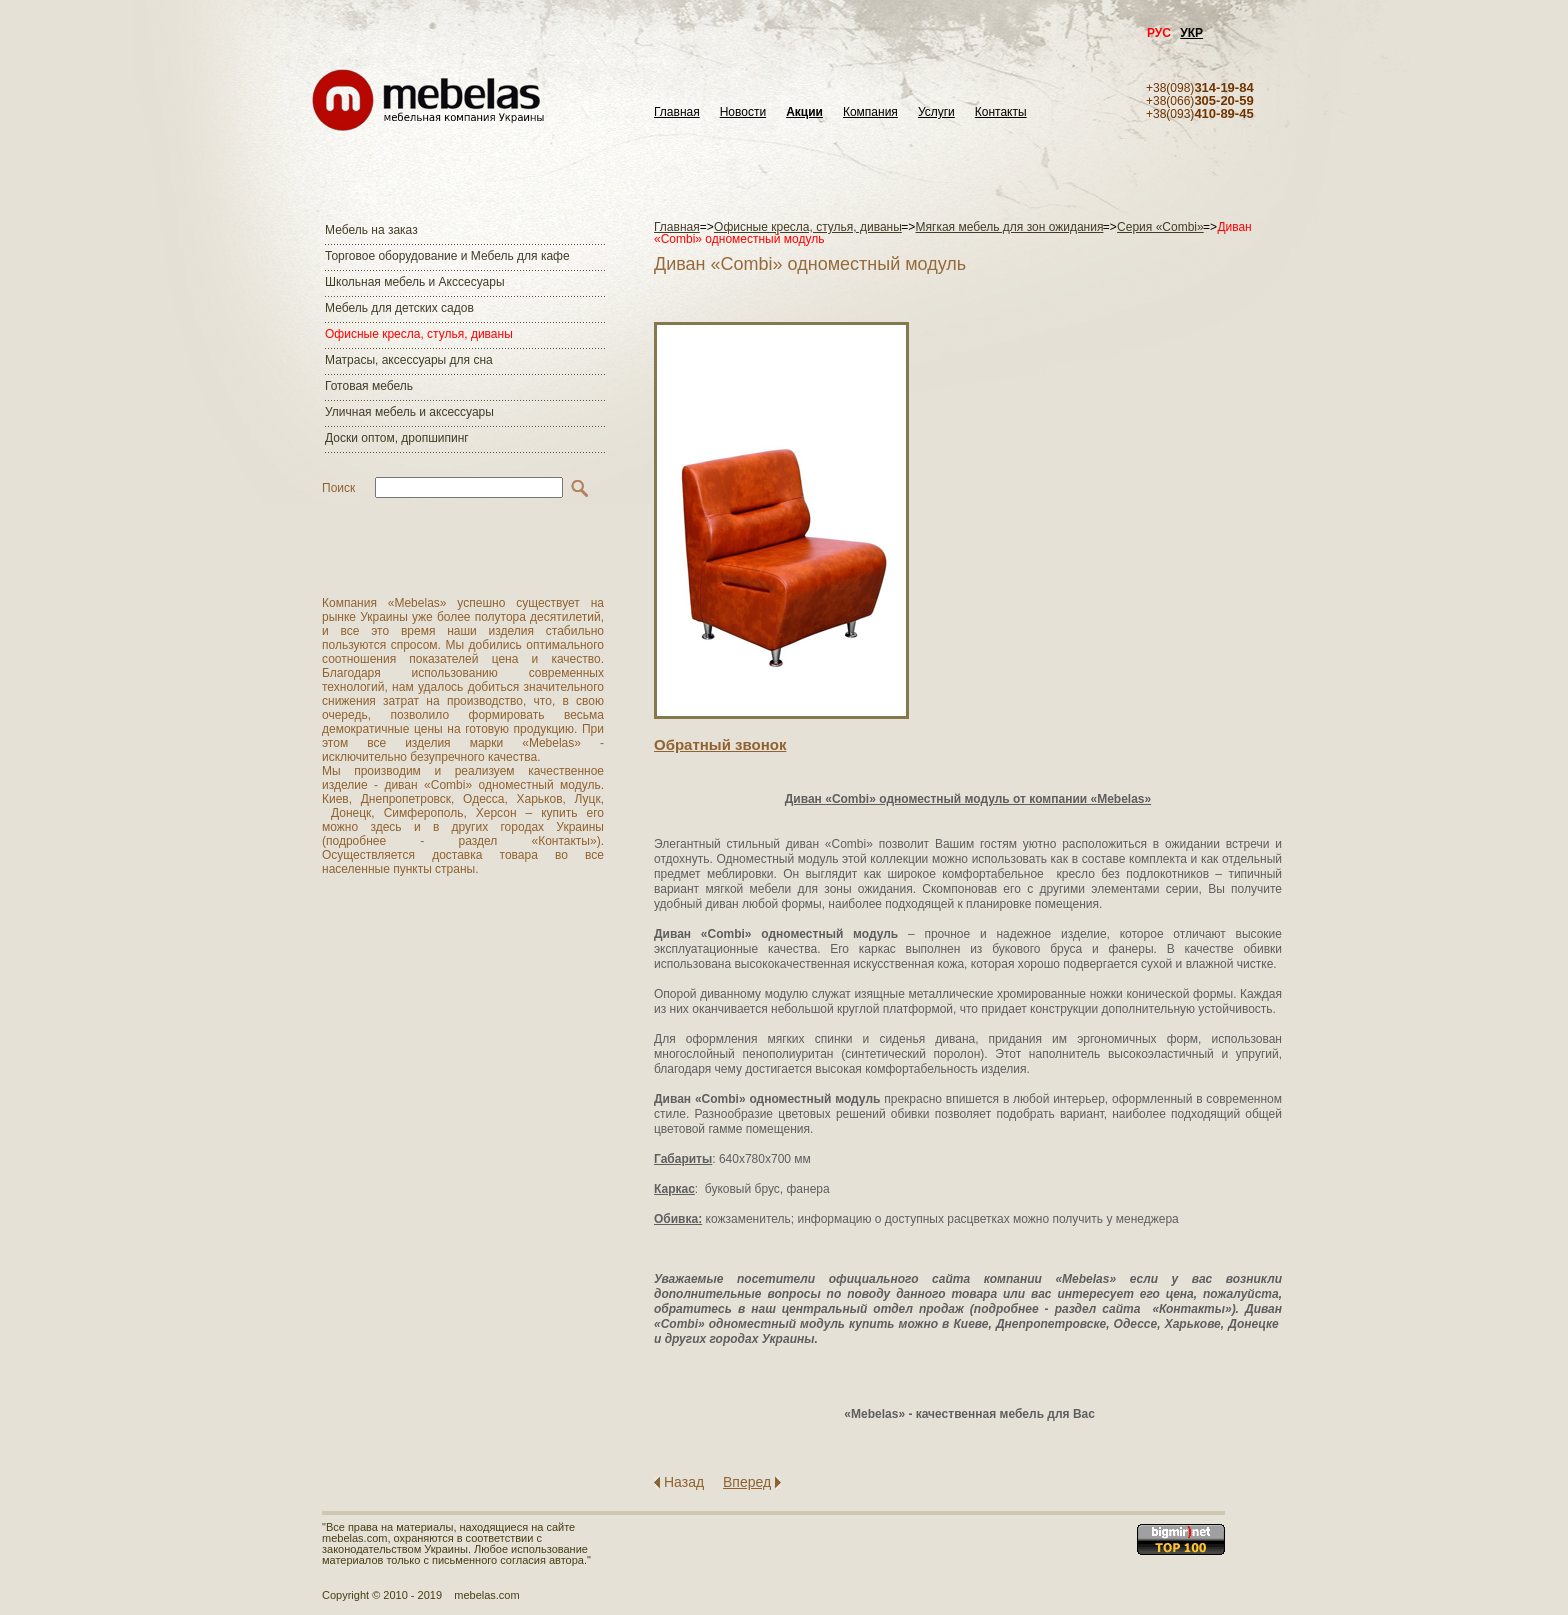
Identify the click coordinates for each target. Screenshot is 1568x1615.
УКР (1191, 33)
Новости (743, 112)
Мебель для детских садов (399, 308)
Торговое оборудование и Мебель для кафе (447, 256)
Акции (804, 112)
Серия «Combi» (1160, 227)
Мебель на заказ (371, 230)
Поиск (338, 488)
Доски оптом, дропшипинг (397, 438)
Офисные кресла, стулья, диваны (419, 334)
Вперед (747, 1482)
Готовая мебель (369, 386)
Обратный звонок (720, 744)
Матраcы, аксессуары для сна (409, 360)
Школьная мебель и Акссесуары (415, 282)
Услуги (936, 112)
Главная (677, 112)
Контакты (1001, 112)
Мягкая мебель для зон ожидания (1010, 227)
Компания (870, 112)
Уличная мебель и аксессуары (409, 412)
